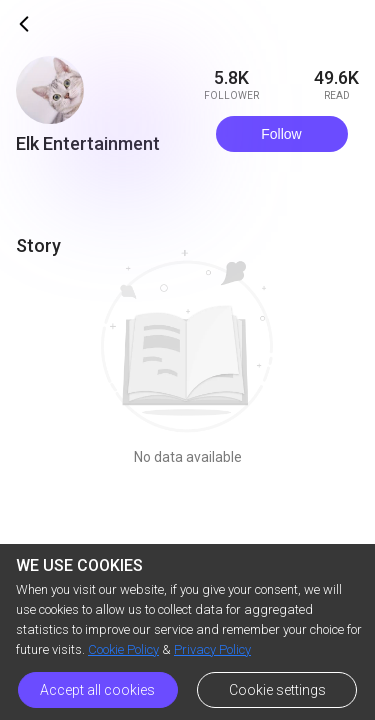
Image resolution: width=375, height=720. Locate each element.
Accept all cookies (97, 690)
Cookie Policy (123, 649)
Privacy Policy (212, 649)
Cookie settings (277, 690)
